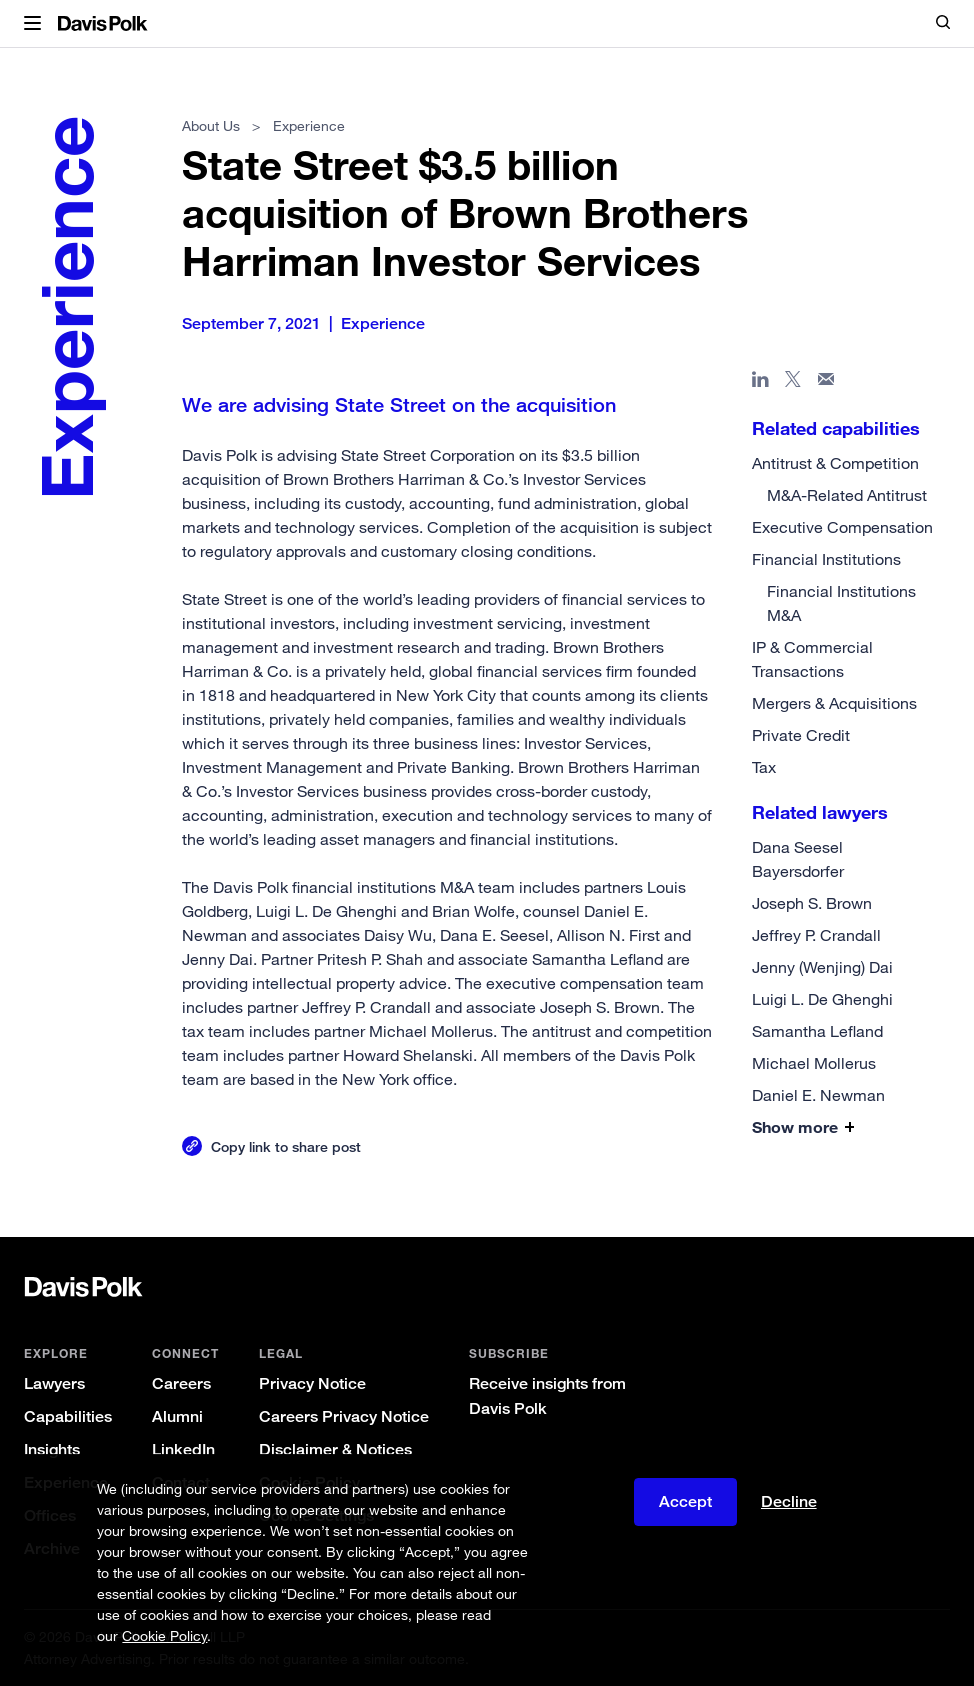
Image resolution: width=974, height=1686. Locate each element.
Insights (52, 1449)
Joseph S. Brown (812, 903)
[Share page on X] (793, 383)
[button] (32, 24)
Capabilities (68, 1416)
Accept (685, 1501)
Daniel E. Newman (818, 1095)
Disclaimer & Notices (335, 1449)
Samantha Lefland (817, 1031)
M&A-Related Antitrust (847, 495)
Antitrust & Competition (835, 463)
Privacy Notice (312, 1383)
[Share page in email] (826, 383)
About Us (211, 125)
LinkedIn (183, 1449)
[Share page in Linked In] (760, 383)
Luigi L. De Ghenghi (822, 999)
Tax (764, 767)
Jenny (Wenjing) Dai (822, 967)
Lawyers (54, 1383)
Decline (789, 1501)
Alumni (177, 1416)
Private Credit (801, 735)
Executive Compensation (842, 527)
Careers (181, 1383)
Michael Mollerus (814, 1063)
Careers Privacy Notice (344, 1416)
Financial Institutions (826, 559)
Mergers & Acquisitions (834, 703)
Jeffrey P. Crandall (816, 935)
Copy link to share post (286, 1146)
